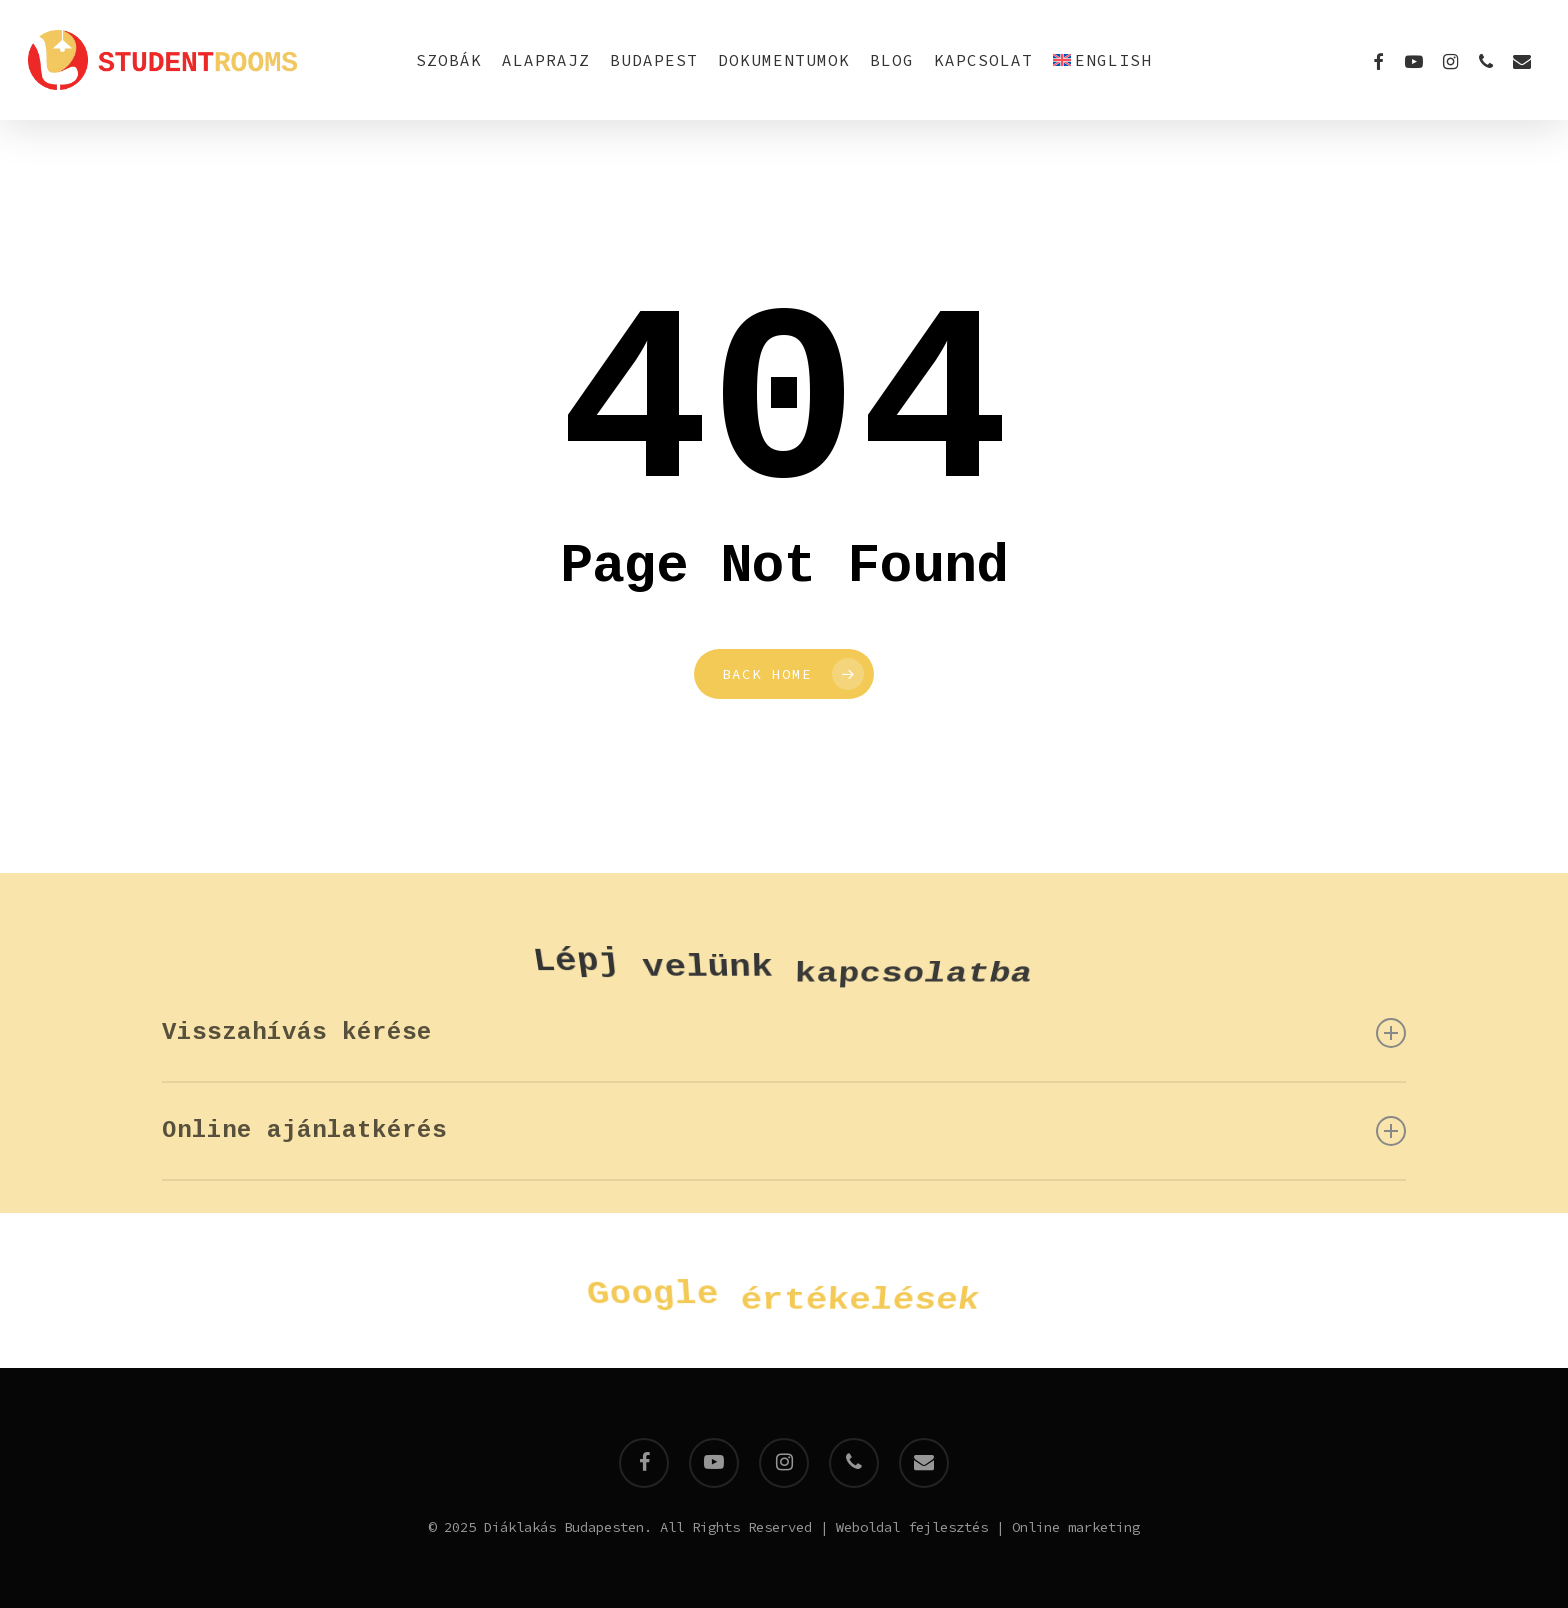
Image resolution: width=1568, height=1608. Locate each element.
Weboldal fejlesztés (912, 1527)
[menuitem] (1103, 60)
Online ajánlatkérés (784, 1131)
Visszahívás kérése (784, 1033)
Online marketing (1076, 1527)
